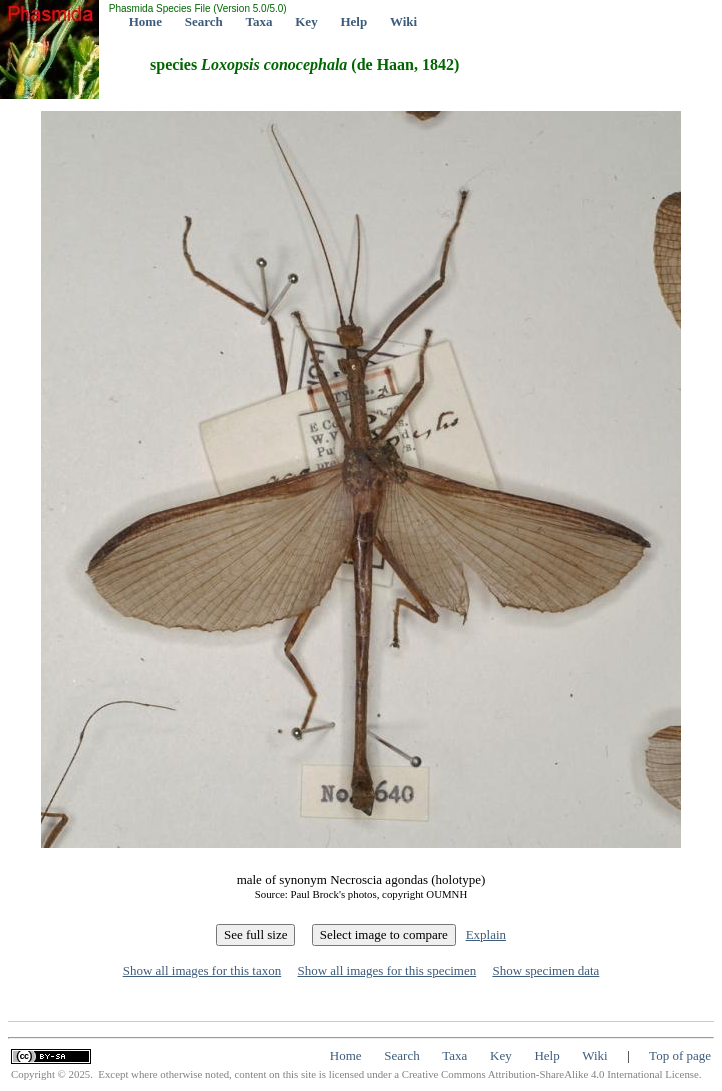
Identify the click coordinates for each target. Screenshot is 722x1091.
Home (145, 21)
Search (204, 21)
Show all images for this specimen (386, 970)
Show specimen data (545, 970)
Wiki (403, 21)
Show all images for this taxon (202, 970)
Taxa (259, 21)
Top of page (680, 1055)
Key (306, 21)
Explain (486, 934)
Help (353, 21)
